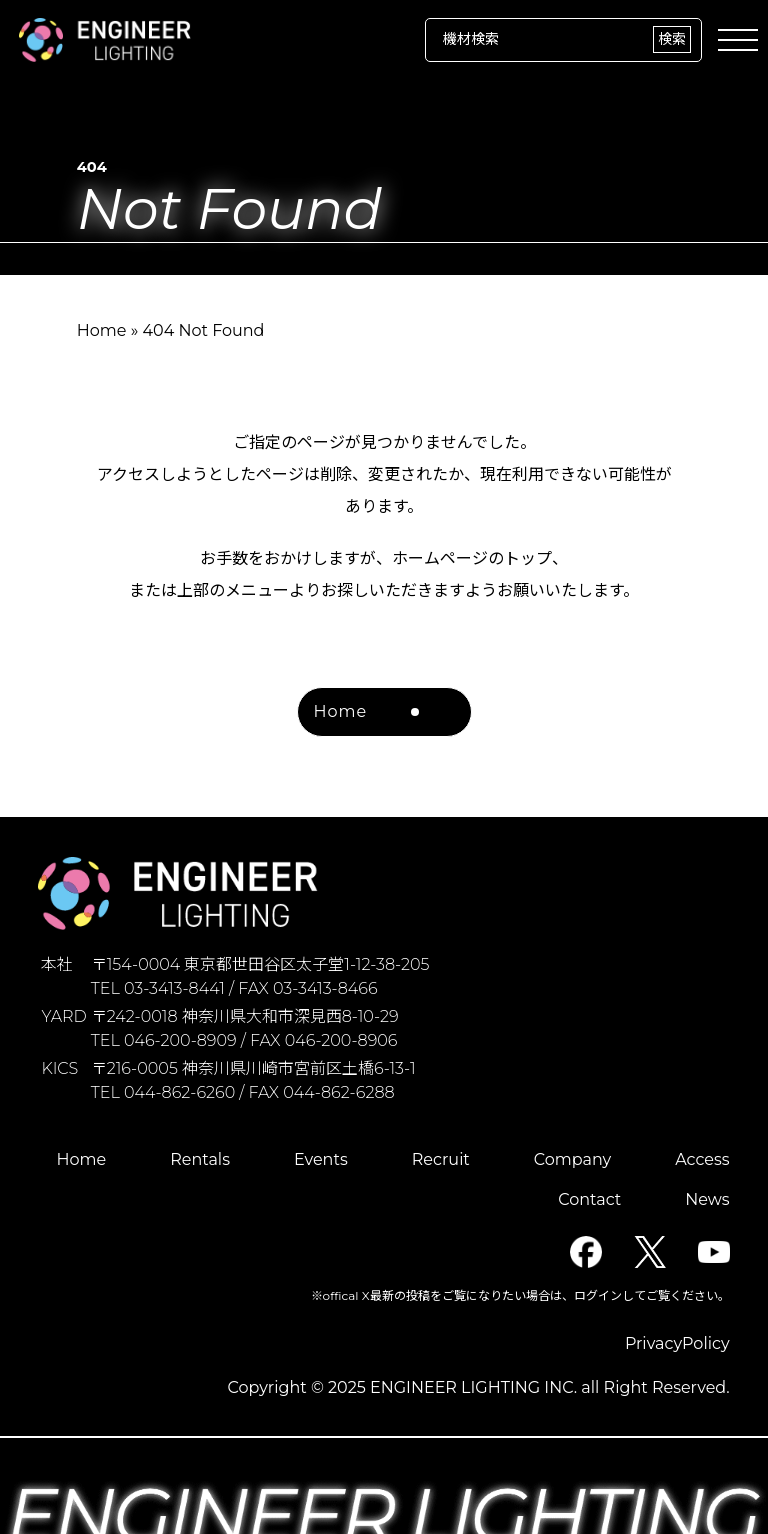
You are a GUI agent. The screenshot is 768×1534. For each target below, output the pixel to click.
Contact (589, 1199)
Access (702, 1159)
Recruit (441, 1159)
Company (572, 1159)
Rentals (200, 1159)
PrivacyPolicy (677, 1343)
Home (102, 330)
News (707, 1199)
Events (321, 1159)
